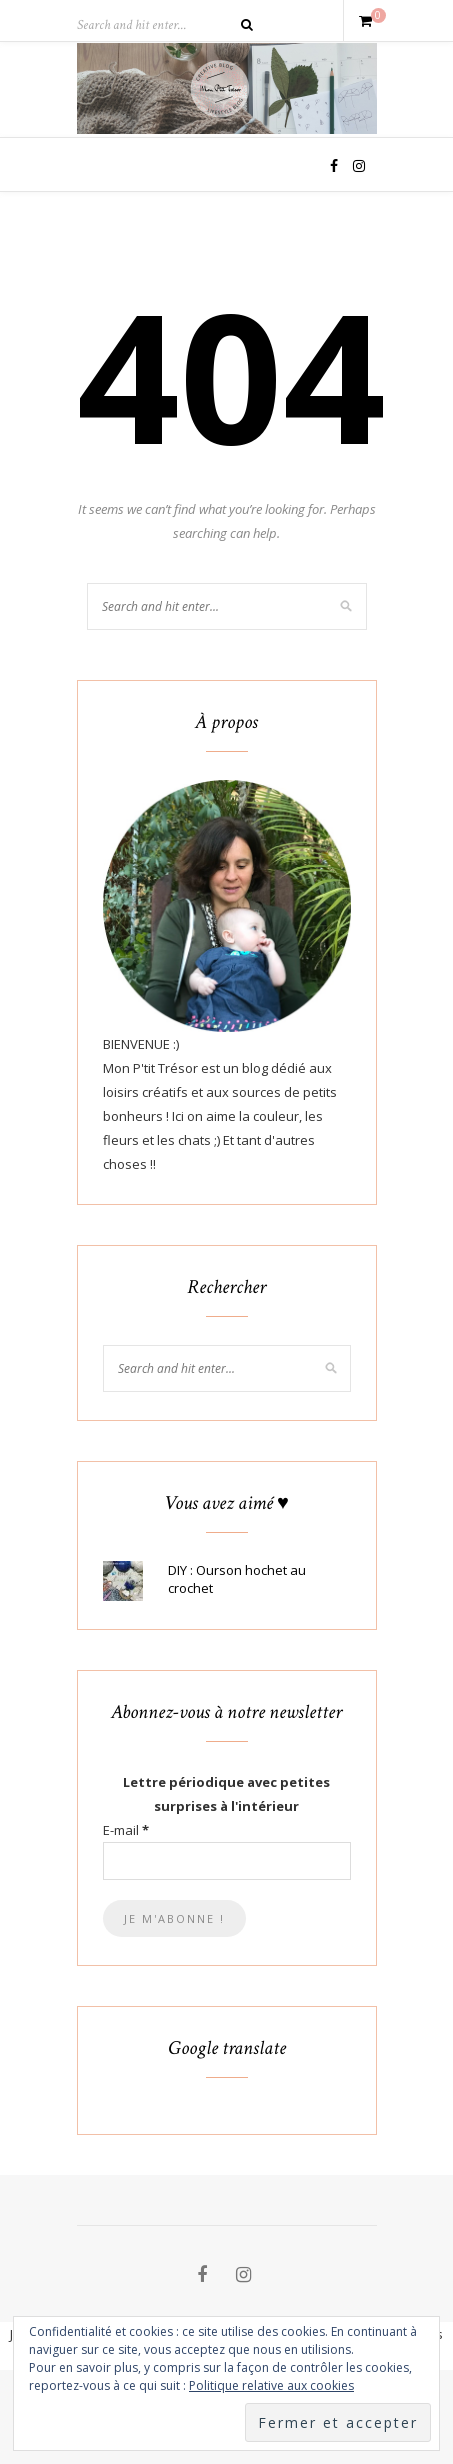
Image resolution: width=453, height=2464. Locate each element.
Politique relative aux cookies (271, 2385)
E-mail (126, 1830)
